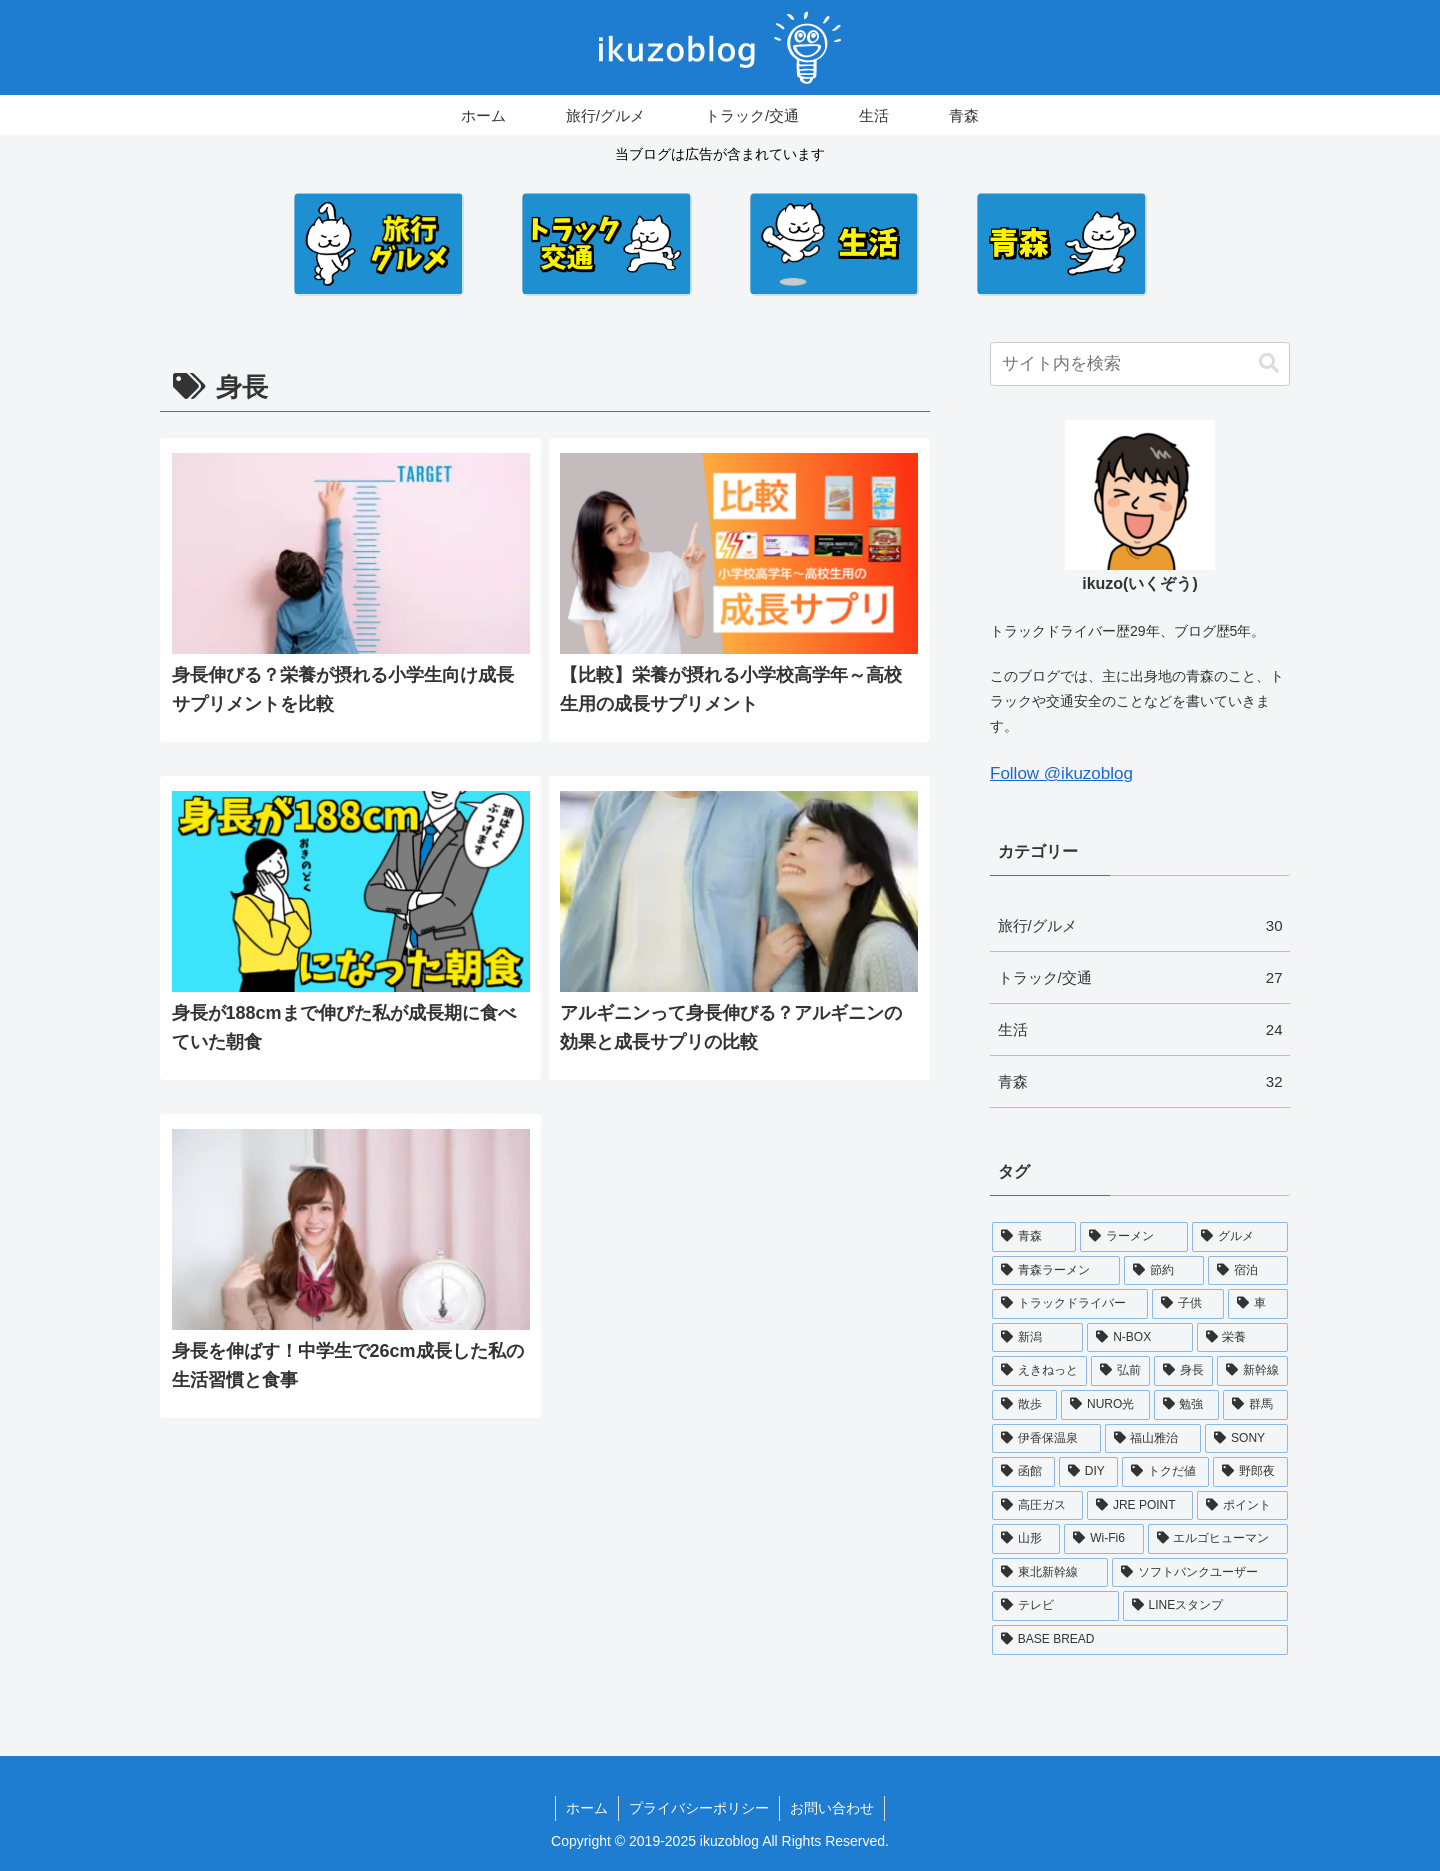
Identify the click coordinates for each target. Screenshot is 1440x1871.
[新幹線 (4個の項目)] (1252, 1371)
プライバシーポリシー (699, 1808)
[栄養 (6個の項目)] (1242, 1338)
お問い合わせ (832, 1808)
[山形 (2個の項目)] (1026, 1539)
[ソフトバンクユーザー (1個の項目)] (1200, 1573)
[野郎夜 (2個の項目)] (1250, 1472)
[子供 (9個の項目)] (1188, 1304)
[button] (1269, 363)
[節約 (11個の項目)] (1164, 1271)
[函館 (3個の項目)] (1023, 1472)
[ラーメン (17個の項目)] (1134, 1237)
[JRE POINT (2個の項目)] (1140, 1506)
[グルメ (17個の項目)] (1240, 1237)
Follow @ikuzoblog (1061, 773)
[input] (1140, 364)
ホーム (587, 1808)
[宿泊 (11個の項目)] (1248, 1271)
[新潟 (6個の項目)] (1037, 1338)
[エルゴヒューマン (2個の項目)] (1218, 1539)
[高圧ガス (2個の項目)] (1037, 1506)
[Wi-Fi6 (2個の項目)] (1103, 1539)
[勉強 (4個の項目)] (1186, 1405)
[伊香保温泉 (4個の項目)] (1046, 1439)
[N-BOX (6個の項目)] (1139, 1338)
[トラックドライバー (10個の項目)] (1070, 1304)
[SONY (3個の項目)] (1246, 1439)
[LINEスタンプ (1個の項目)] (1205, 1606)
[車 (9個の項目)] (1258, 1304)
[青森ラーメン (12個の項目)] (1056, 1271)
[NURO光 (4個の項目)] (1105, 1405)
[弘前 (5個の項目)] (1120, 1371)
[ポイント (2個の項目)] (1242, 1506)
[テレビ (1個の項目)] (1055, 1606)
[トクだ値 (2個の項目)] (1165, 1472)
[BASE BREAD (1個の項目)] (1140, 1640)
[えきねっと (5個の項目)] (1039, 1371)
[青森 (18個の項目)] (1034, 1237)
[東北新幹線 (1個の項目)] (1050, 1573)
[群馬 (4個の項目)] (1255, 1405)
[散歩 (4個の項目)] (1024, 1405)
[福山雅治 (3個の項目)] (1153, 1439)
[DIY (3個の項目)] (1088, 1472)
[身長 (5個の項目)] (1183, 1371)
